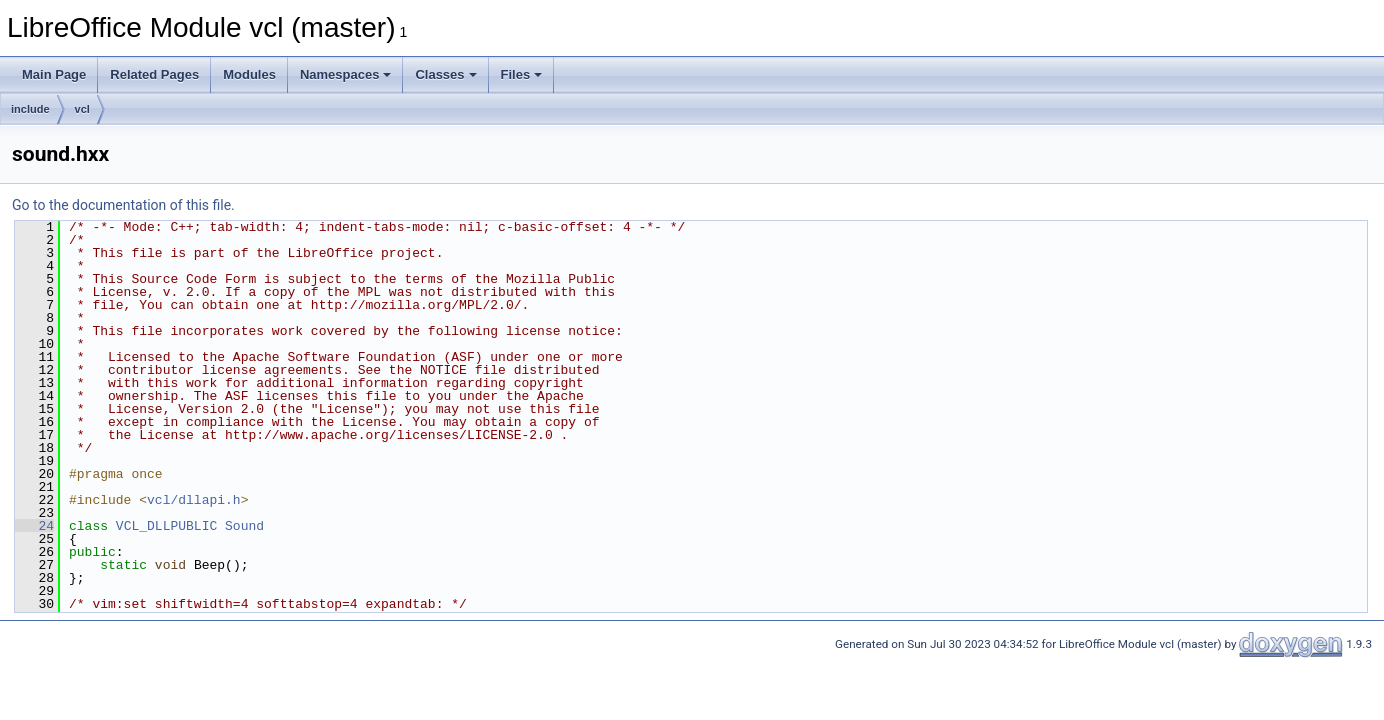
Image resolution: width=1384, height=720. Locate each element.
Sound (244, 526)
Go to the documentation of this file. (123, 205)
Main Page (54, 74)
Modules (249, 74)
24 (34, 526)
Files (522, 74)
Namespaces (346, 74)
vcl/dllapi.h (194, 500)
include (30, 109)
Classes (445, 74)
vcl (82, 109)
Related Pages (154, 74)
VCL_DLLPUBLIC (166, 526)
